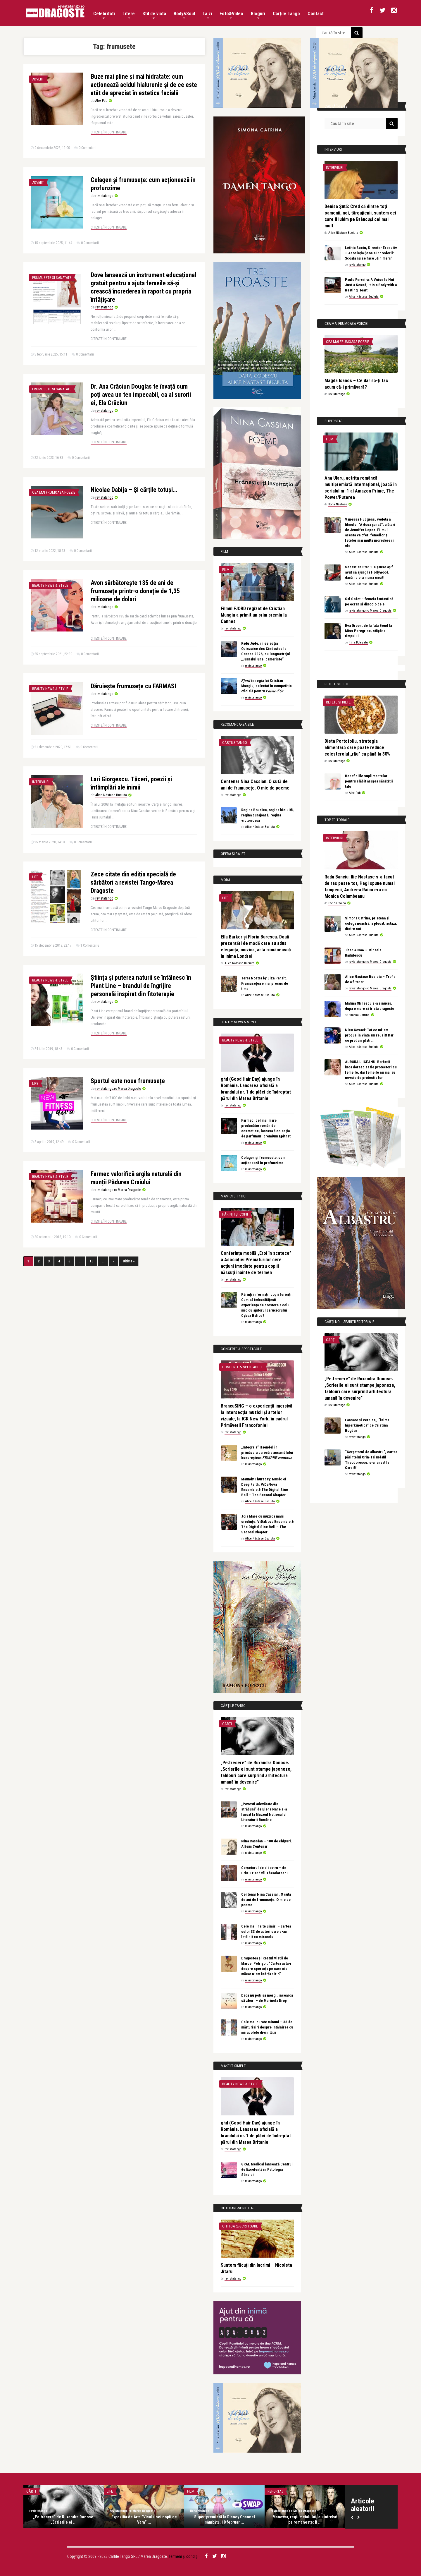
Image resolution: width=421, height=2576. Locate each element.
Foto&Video (231, 15)
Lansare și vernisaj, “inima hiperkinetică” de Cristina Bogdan (367, 1425)
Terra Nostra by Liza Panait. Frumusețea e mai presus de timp (264, 983)
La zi (207, 15)
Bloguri (258, 15)
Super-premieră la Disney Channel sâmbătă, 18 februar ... (224, 2519)
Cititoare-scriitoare (240, 2226)
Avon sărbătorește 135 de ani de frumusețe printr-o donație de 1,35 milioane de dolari (135, 591)
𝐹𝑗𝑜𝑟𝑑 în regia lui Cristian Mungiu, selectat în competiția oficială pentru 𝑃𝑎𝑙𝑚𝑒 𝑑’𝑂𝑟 (266, 685)
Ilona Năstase (337, 504)
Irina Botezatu (358, 642)
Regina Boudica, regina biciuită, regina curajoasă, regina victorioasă (267, 815)
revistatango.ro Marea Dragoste (118, 1089)
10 (91, 1261)
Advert (38, 79)
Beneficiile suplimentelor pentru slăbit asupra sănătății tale (369, 781)
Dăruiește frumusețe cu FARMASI (133, 686)
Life (35, 877)
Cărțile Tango (286, 13)
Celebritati (104, 15)
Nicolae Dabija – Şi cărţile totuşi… (134, 489)
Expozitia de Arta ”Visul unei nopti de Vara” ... (144, 2519)
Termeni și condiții (184, 2556)
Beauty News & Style (50, 585)
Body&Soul (184, 15)
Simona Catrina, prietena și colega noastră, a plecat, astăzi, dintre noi (371, 923)
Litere (128, 15)
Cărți (227, 1724)
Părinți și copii (235, 1214)
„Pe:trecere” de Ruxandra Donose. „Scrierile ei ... (63, 2519)
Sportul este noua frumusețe (128, 1080)
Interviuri (40, 782)
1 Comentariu (89, 945)
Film (226, 569)
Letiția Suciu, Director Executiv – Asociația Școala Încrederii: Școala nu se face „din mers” (371, 253)
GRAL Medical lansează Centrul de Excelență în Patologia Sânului (267, 2169)
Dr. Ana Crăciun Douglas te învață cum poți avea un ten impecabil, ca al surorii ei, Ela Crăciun (141, 394)
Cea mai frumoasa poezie (53, 492)
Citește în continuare (109, 132)
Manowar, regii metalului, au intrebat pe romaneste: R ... (304, 2519)
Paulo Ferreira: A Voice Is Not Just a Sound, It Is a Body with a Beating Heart (371, 284)
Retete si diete (338, 702)
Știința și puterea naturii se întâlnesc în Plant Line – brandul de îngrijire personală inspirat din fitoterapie (141, 986)
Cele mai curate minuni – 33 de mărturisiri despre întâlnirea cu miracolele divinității (267, 2027)
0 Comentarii (87, 148)
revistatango (104, 196)
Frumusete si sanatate (51, 277)
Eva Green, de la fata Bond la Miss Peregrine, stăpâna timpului (368, 630)
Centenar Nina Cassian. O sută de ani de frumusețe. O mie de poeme (266, 1899)
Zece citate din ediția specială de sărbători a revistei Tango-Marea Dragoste (133, 882)
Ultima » (128, 1261)
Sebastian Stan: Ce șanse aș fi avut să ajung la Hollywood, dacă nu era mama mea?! (369, 572)
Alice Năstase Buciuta (111, 795)
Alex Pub (101, 101)
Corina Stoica (337, 903)
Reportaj (275, 2491)
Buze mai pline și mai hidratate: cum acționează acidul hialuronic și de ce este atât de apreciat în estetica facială (144, 85)
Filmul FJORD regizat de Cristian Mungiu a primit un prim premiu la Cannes (254, 615)
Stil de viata (154, 15)
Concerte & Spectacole (242, 1367)
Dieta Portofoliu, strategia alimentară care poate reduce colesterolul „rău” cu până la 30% (357, 747)
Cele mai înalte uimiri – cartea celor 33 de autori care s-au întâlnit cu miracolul (266, 1931)
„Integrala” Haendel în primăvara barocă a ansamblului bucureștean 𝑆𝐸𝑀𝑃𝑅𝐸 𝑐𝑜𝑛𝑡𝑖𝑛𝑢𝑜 (267, 1452)
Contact (316, 13)
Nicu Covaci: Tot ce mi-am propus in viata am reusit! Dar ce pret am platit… (369, 1035)
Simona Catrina (359, 1015)
